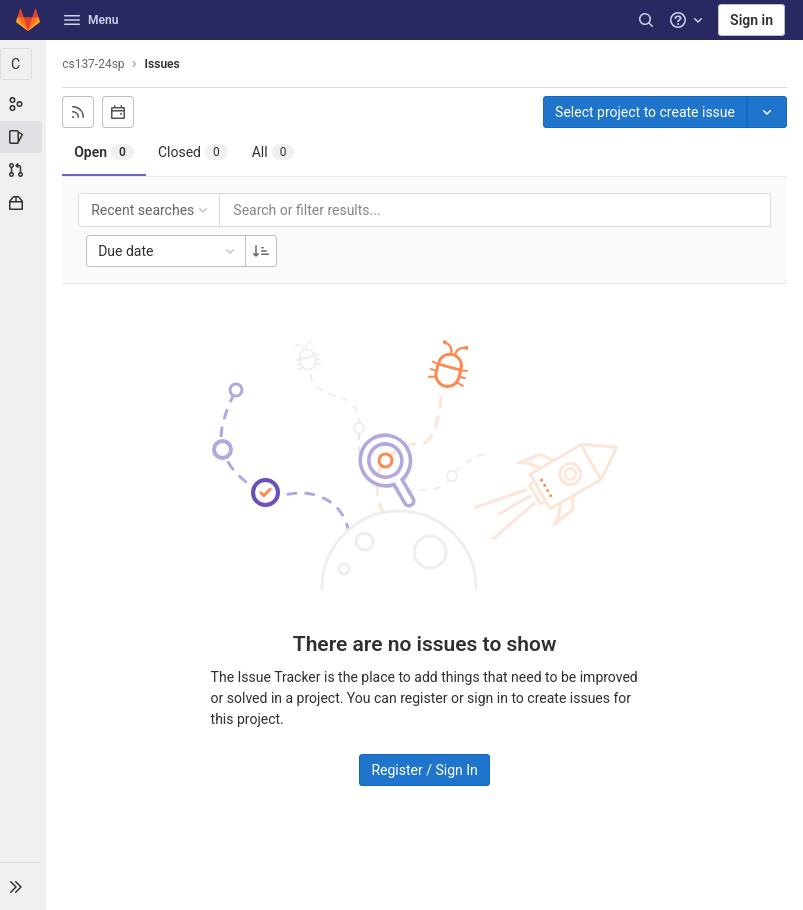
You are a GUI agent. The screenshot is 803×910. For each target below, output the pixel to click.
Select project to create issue (645, 112)
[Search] (646, 20)
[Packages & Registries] (24, 203)
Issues (163, 64)
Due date (170, 251)
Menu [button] (91, 20)
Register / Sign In (425, 770)
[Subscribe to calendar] (120, 112)
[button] (24, 886)
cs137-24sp (95, 64)
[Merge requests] (24, 170)
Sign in (751, 20)
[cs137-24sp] (24, 64)
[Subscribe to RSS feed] (80, 112)
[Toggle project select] (767, 112)
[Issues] (24, 137)
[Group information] (24, 104)
